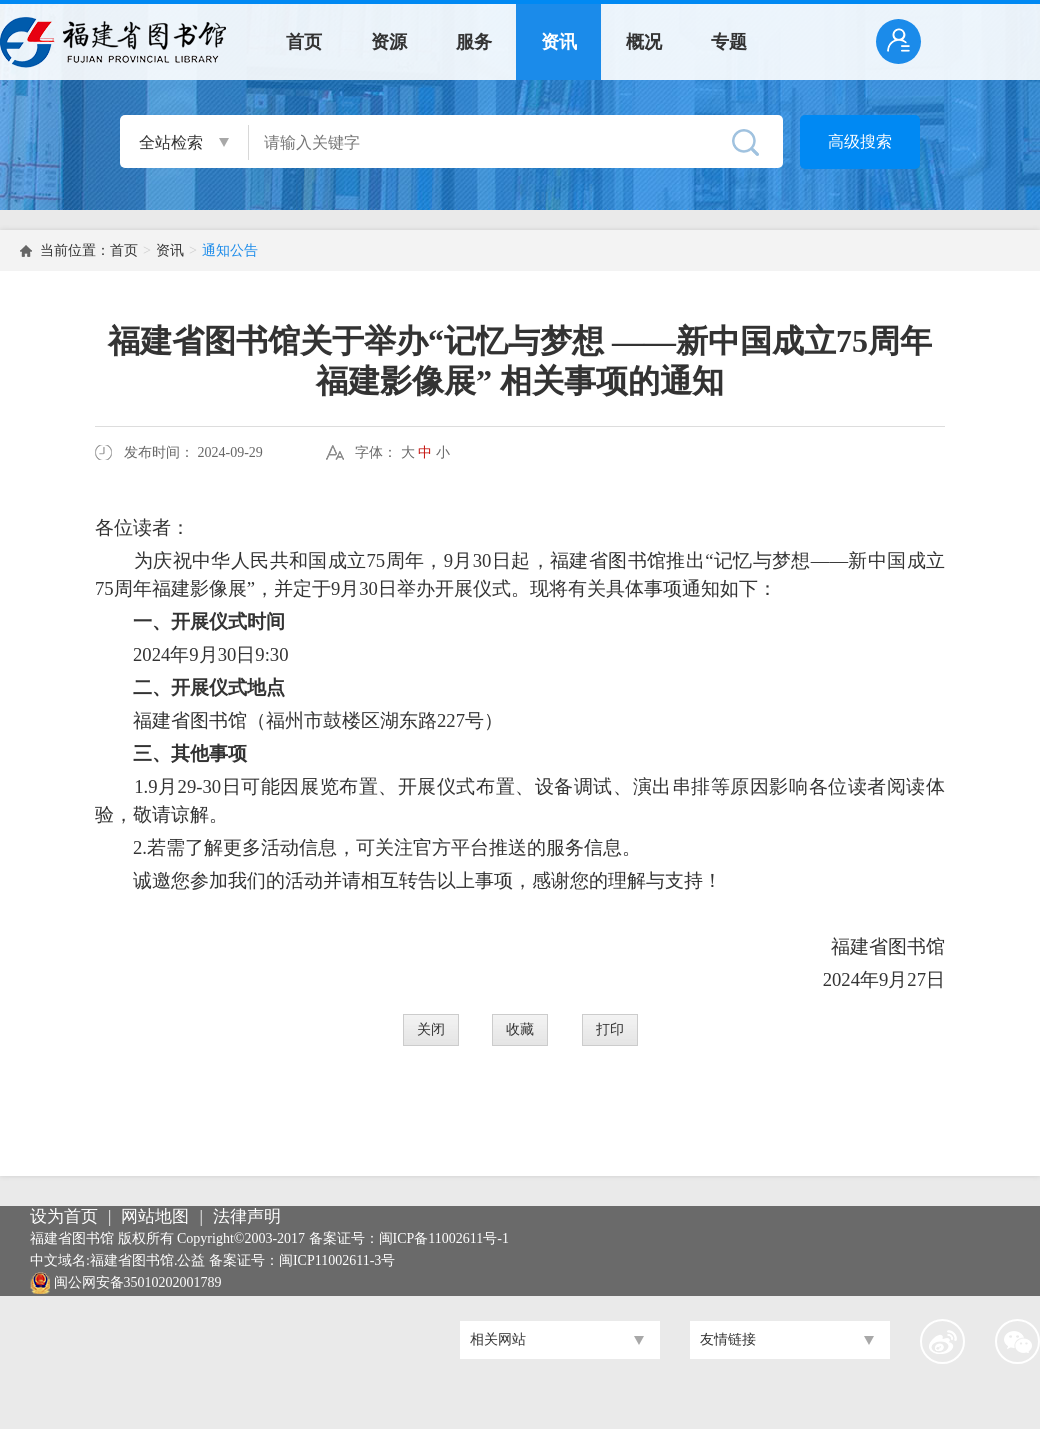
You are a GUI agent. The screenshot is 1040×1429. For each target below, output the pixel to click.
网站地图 (155, 1216)
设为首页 (64, 1216)
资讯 (559, 42)
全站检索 (171, 142)
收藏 (520, 1029)
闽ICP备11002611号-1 (444, 1238)
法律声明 (247, 1216)
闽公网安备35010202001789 (138, 1282)
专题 (729, 42)
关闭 (431, 1029)
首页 (304, 42)
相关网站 (498, 1339)
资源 (389, 42)
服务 (474, 42)
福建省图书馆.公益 (148, 1260)
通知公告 (230, 250)
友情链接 (728, 1339)
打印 (610, 1029)
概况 (644, 42)
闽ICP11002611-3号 (337, 1260)
